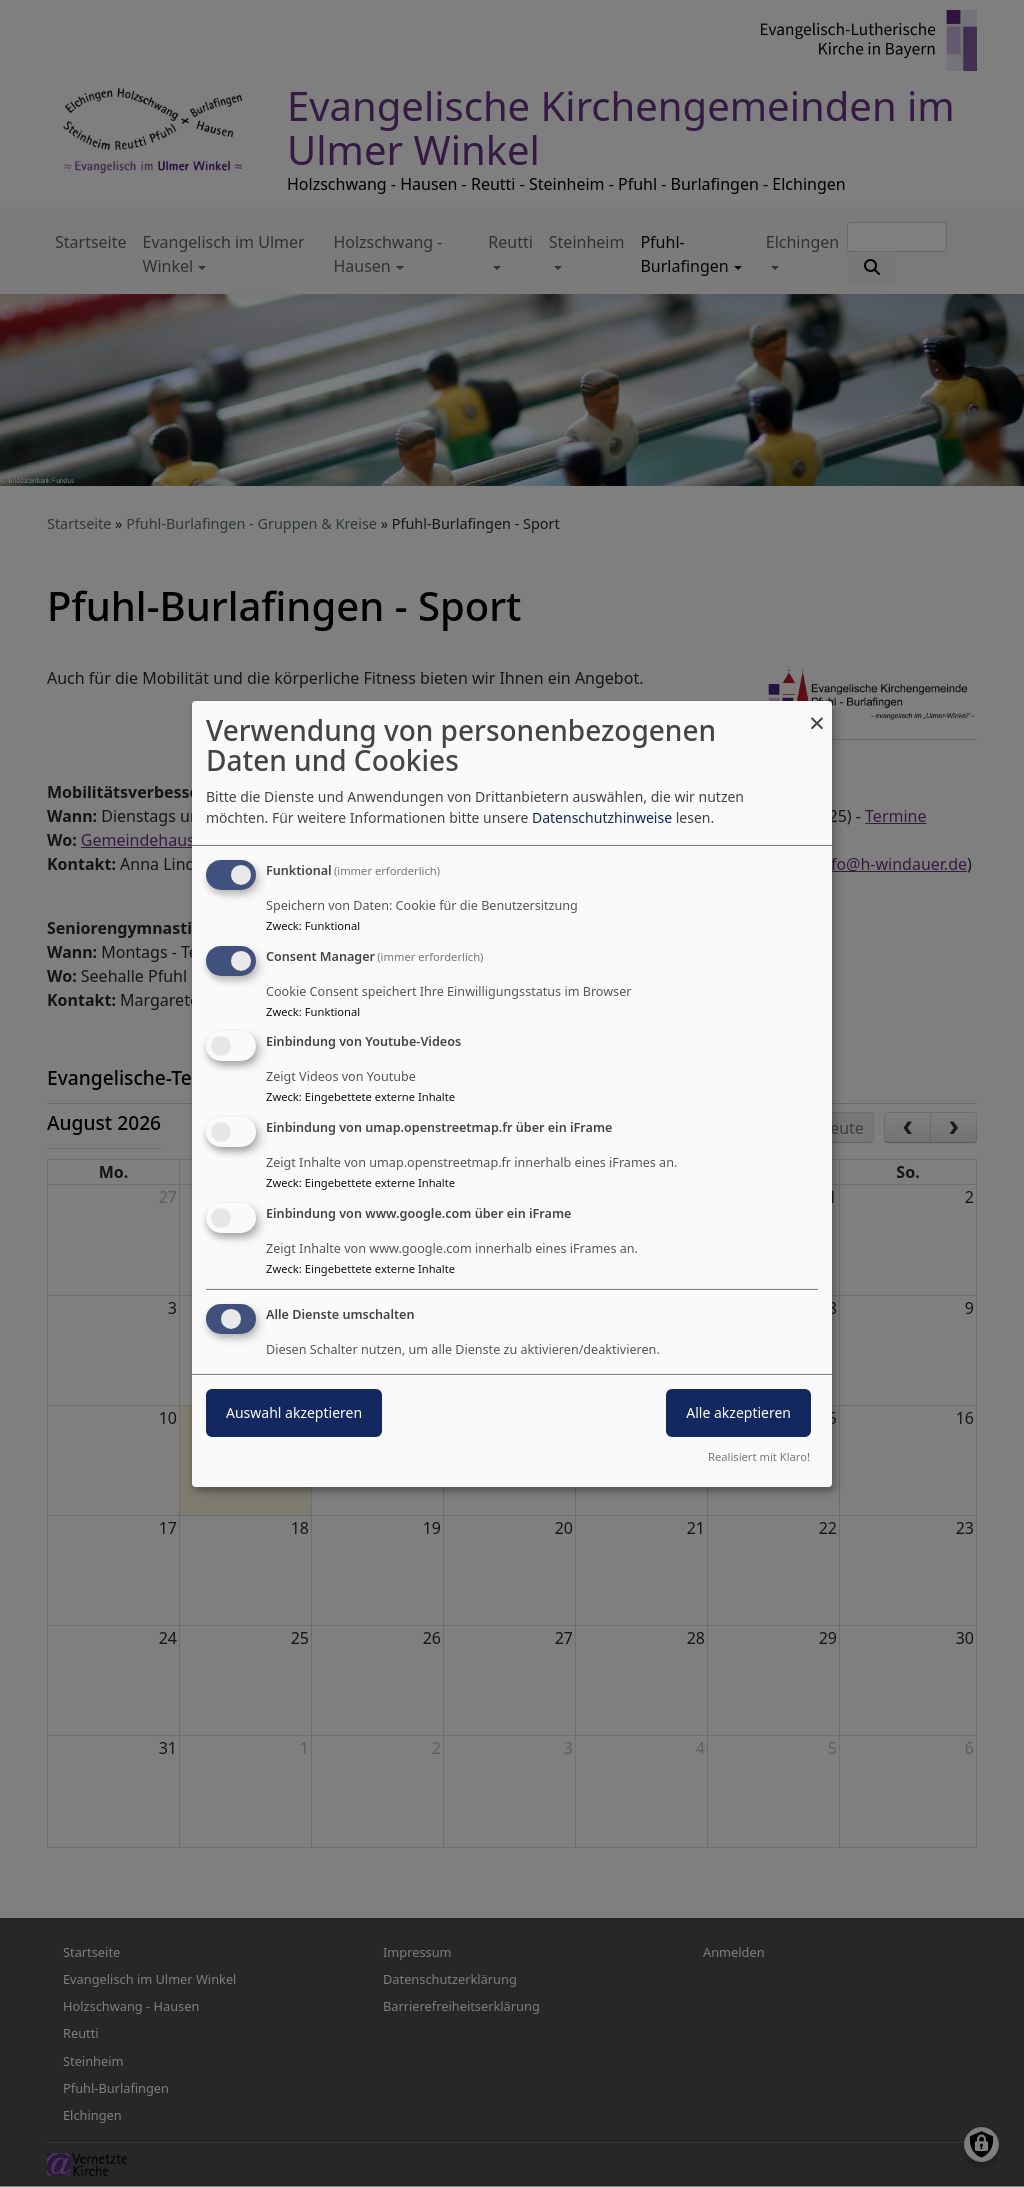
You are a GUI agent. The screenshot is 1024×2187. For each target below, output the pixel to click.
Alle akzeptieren (738, 1412)
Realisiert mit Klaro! (759, 1456)
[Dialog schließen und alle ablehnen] (817, 712)
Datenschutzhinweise (602, 817)
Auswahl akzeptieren (294, 1412)
